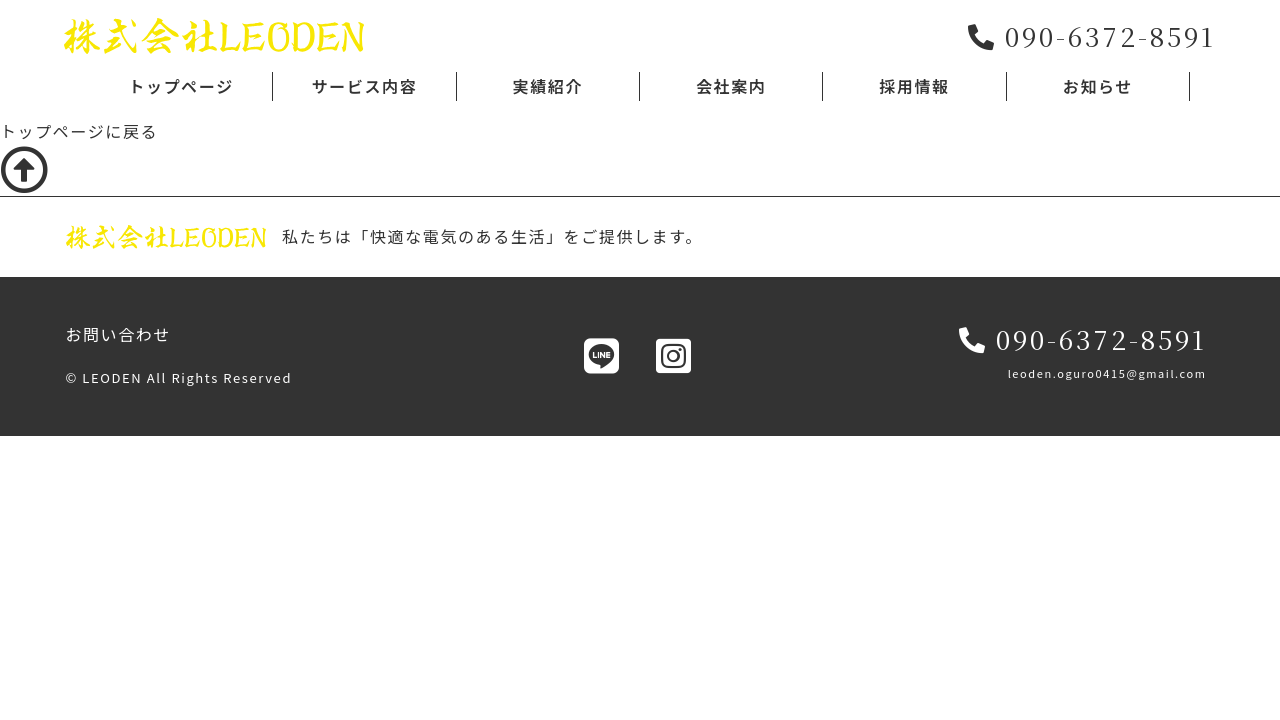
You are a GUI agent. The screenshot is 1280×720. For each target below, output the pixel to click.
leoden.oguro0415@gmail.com (1107, 373)
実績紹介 (548, 86)
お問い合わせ (118, 334)
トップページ (180, 86)
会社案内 (731, 86)
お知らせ (1098, 86)
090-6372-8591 (1083, 338)
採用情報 (914, 86)
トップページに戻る (79, 131)
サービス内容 (365, 86)
